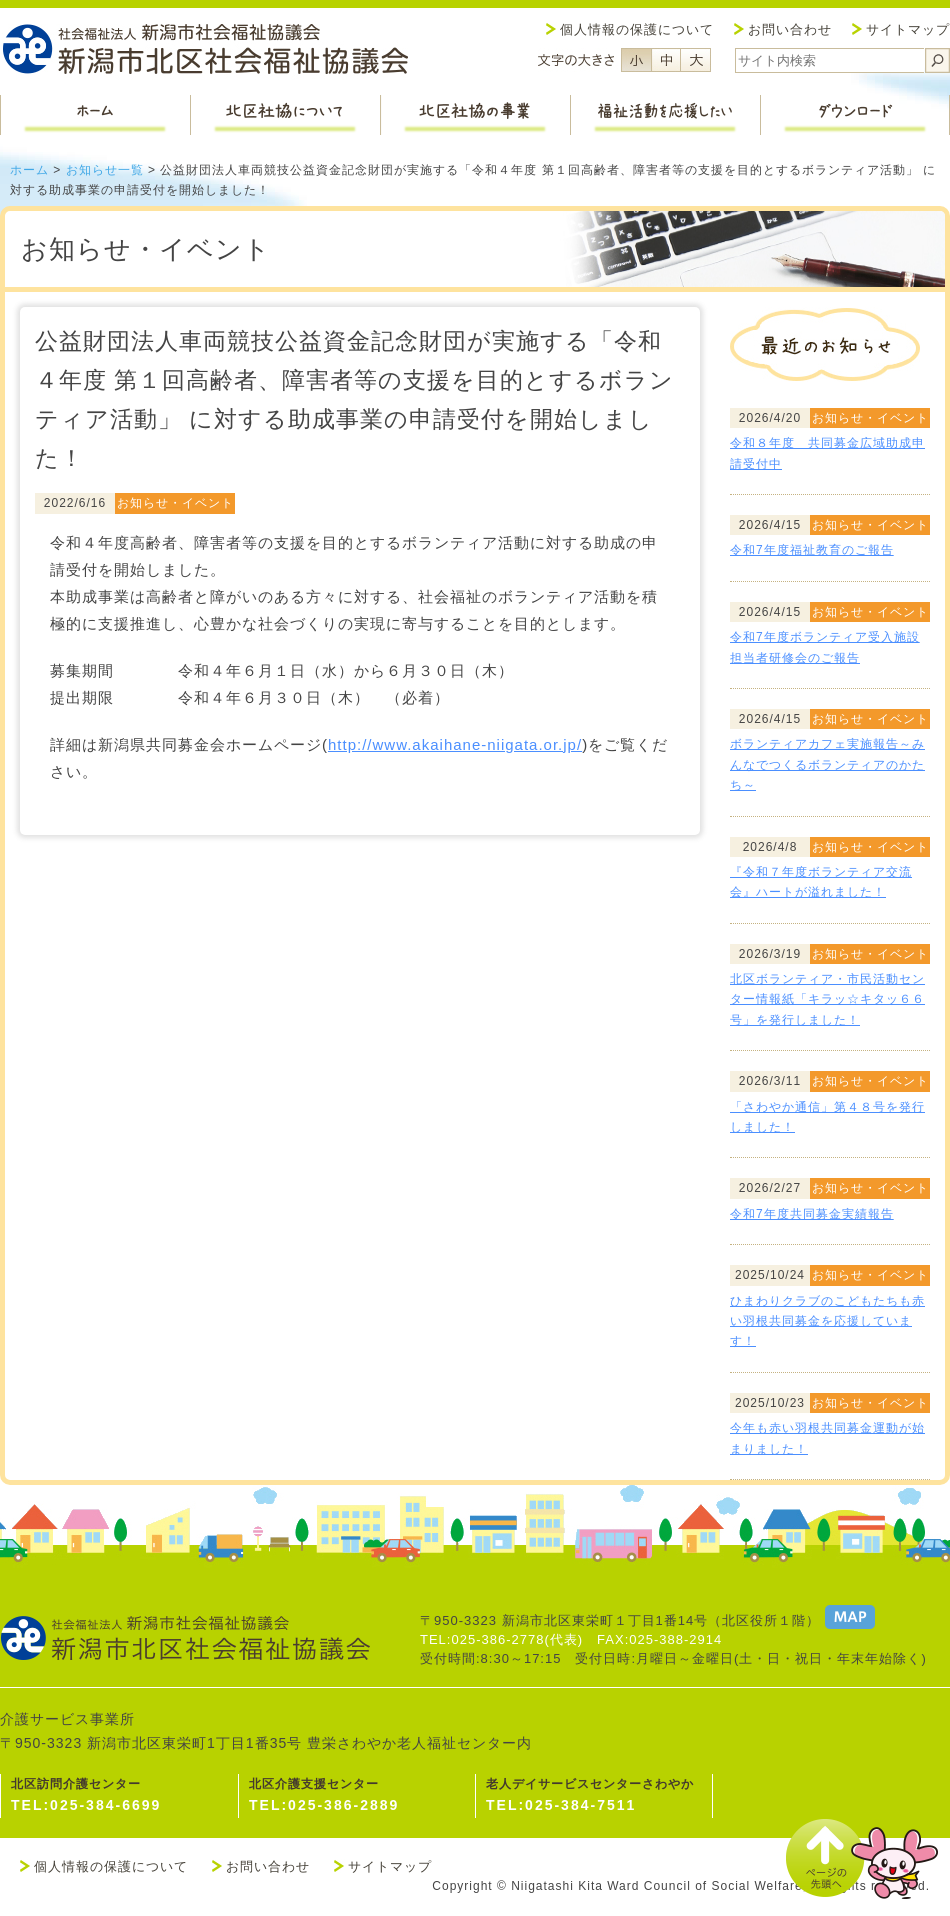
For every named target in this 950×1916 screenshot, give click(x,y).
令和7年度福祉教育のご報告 (812, 550)
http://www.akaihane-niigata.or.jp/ (455, 744)
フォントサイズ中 (666, 60)
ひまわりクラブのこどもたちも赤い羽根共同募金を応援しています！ (827, 1321)
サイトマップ (908, 29)
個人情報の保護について (637, 29)
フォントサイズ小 (636, 60)
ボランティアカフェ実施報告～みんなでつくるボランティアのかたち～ (827, 764)
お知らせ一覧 (105, 170)
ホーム (29, 170)
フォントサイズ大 (696, 60)
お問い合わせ (790, 29)
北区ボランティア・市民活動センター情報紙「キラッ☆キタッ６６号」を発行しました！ (827, 999)
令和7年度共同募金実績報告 (812, 1214)
